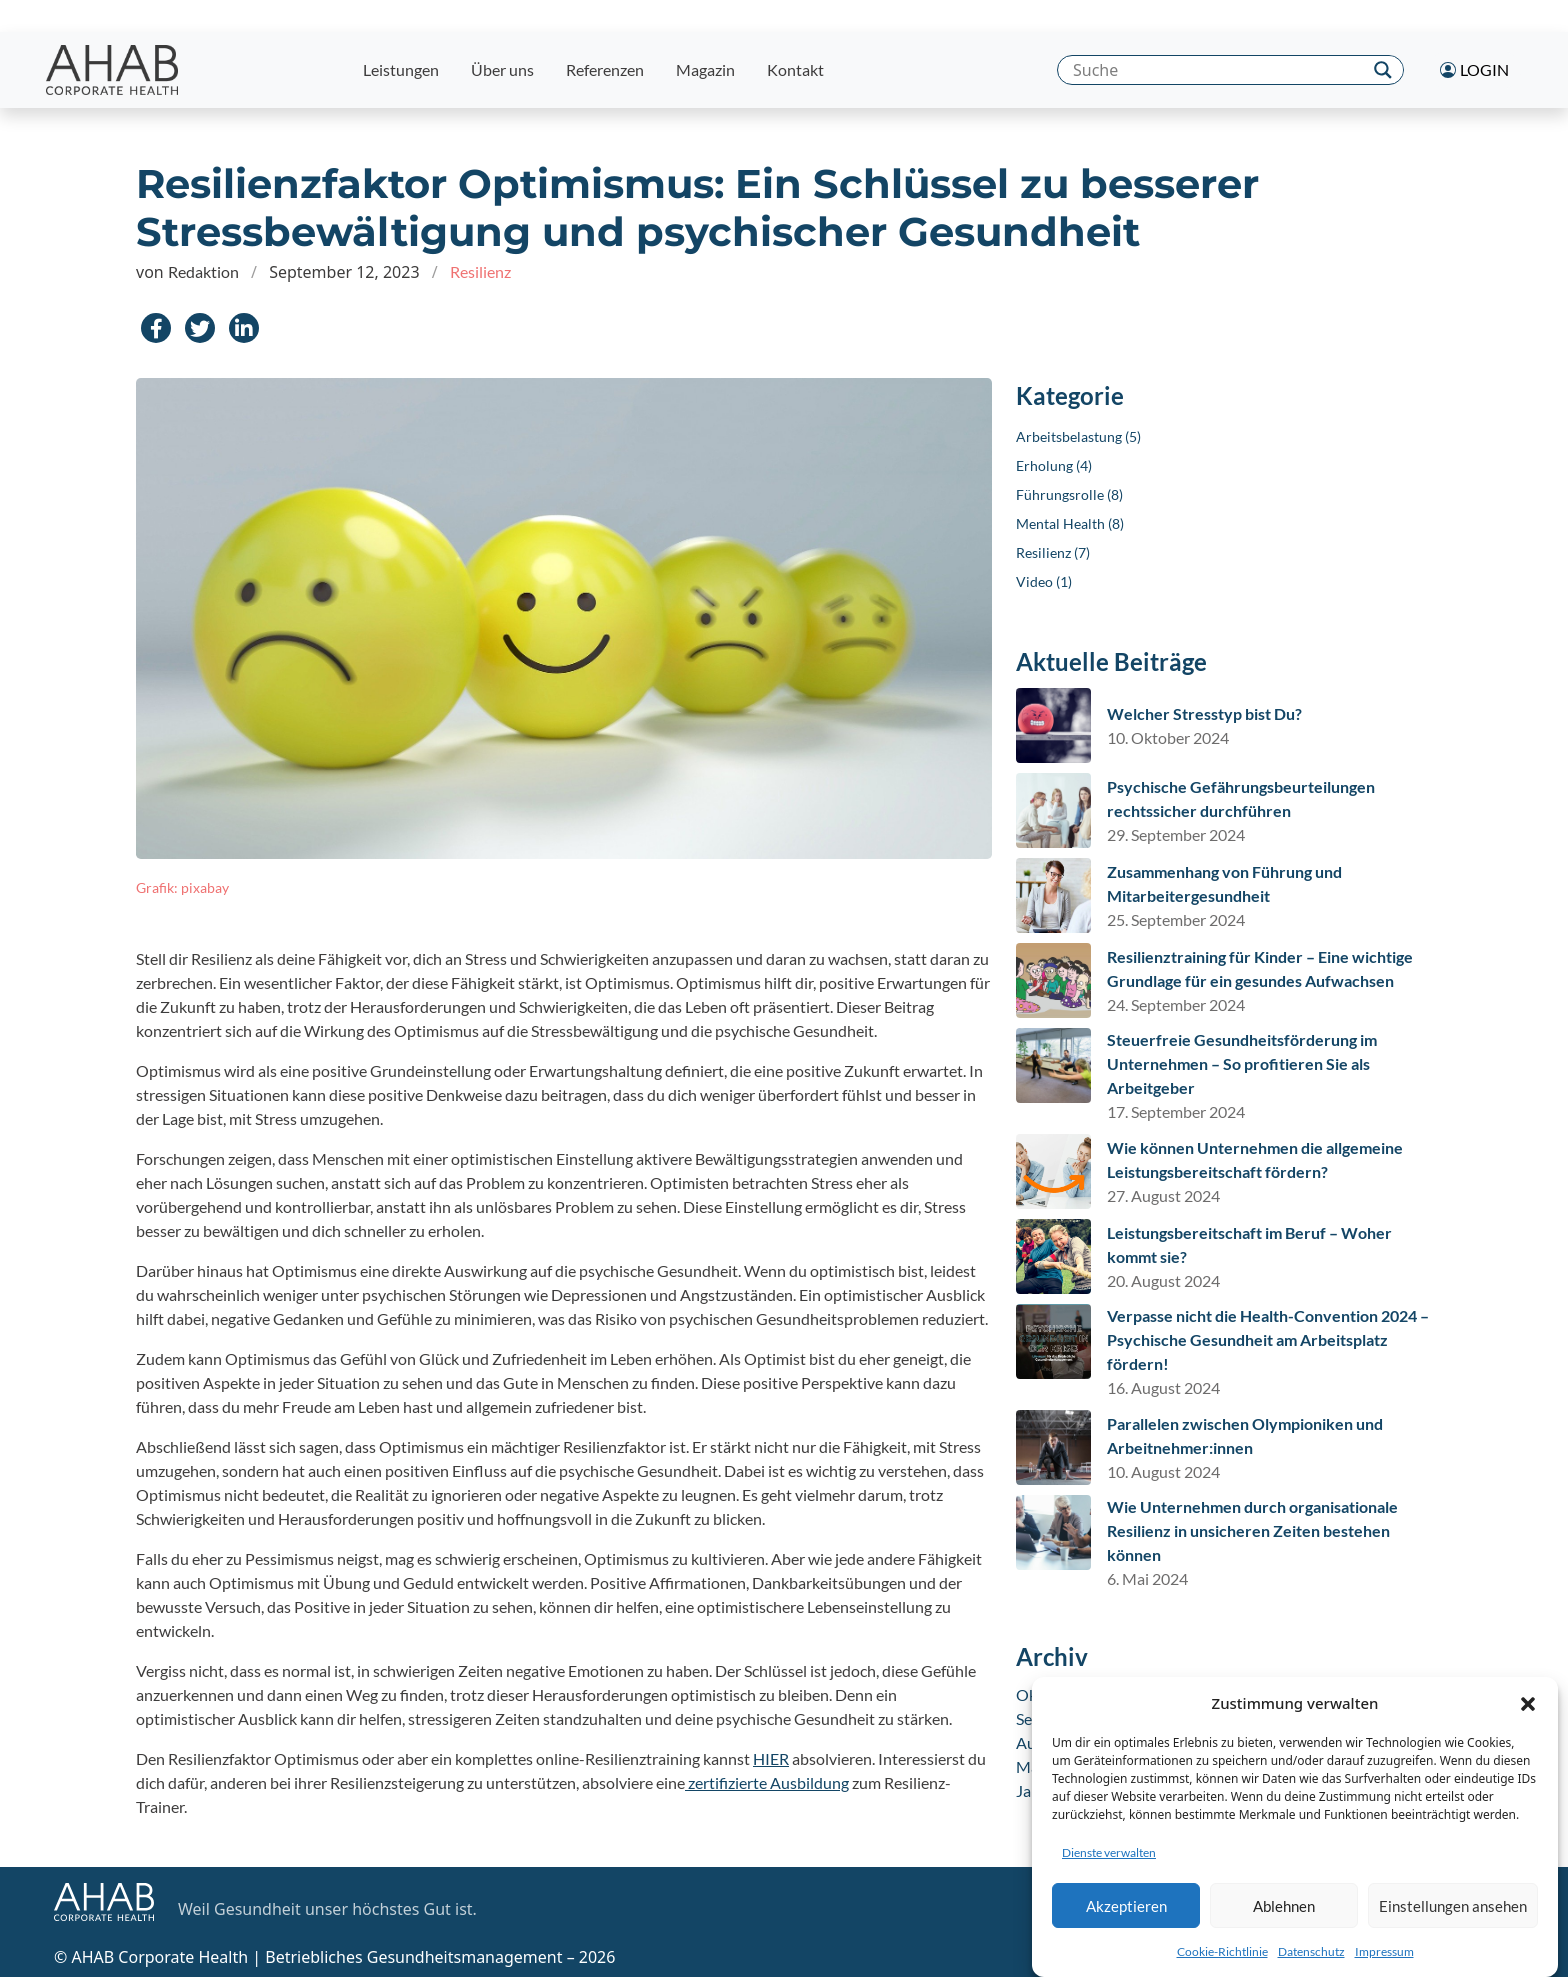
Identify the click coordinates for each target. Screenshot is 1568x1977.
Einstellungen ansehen (1453, 1916)
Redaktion (203, 271)
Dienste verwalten (1109, 1862)
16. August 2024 (1163, 1387)
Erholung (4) (1054, 465)
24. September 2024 (1176, 1004)
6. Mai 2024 (1147, 1578)
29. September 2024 (1176, 834)
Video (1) (1044, 581)
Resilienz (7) (1053, 552)
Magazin (705, 69)
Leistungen (401, 69)
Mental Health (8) (1070, 523)
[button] (1528, 1713)
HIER (771, 1758)
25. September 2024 (1176, 919)
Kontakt (795, 69)
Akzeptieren (1126, 1916)
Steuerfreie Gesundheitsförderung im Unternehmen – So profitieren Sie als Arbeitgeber (1242, 1063)
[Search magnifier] (1383, 70)
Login (1474, 69)
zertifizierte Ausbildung (767, 1782)
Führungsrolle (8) (1069, 494)
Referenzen (605, 69)
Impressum (1384, 1961)
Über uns (502, 69)
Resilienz (480, 271)
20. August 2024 (1163, 1280)
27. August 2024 (1163, 1195)
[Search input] (1215, 70)
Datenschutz (1311, 1961)
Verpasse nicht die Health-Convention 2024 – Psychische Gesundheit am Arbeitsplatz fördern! (1268, 1339)
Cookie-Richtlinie (1222, 1961)
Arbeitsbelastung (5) (1078, 436)
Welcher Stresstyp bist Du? (1204, 713)
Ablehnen (1284, 1916)
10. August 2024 (1163, 1471)
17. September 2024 (1176, 1111)
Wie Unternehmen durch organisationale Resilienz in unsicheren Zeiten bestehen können (1252, 1530)
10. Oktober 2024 (1168, 737)
